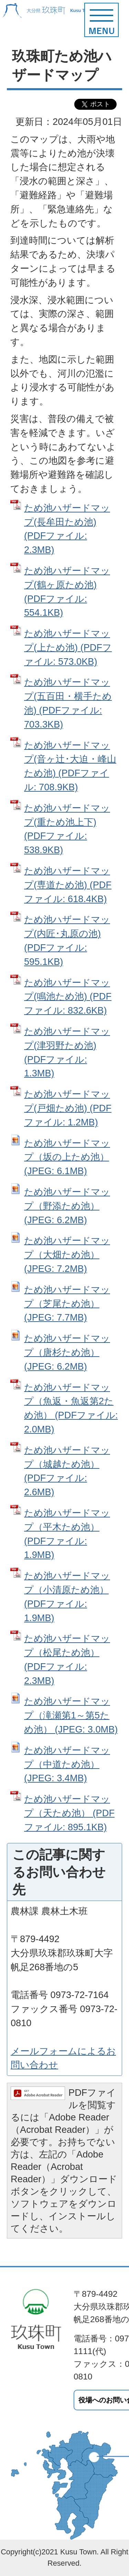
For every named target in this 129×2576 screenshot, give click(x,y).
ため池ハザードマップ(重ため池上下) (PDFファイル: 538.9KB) (67, 829)
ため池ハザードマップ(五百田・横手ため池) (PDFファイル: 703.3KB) (68, 703)
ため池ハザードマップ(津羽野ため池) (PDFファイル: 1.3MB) (67, 1052)
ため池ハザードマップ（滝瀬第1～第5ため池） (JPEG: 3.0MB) (71, 1715)
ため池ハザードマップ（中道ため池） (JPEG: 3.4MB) (67, 1764)
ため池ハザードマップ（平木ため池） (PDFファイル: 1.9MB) (67, 1534)
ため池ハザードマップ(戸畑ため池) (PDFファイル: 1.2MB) (67, 1108)
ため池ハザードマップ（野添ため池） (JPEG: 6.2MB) (67, 1205)
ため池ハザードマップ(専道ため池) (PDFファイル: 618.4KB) (67, 884)
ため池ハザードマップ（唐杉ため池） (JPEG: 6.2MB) (67, 1352)
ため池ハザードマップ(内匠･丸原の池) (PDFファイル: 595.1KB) (67, 940)
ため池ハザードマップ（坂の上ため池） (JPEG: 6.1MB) (67, 1157)
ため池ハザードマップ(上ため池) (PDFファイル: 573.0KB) (68, 647)
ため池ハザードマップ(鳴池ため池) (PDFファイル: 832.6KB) (67, 996)
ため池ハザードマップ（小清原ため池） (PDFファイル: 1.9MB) (67, 1596)
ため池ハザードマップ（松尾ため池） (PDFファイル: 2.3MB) (67, 1659)
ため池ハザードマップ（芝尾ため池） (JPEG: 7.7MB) (67, 1303)
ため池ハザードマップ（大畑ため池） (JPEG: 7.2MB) (67, 1254)
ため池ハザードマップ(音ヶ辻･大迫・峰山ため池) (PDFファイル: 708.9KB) (70, 766)
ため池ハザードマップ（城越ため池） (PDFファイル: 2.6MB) (67, 1471)
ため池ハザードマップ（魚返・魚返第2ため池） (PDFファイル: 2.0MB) (71, 1408)
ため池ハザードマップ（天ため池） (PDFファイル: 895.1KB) (69, 1813)
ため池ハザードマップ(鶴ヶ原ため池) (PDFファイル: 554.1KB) (67, 591)
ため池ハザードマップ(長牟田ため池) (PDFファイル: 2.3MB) (67, 529)
